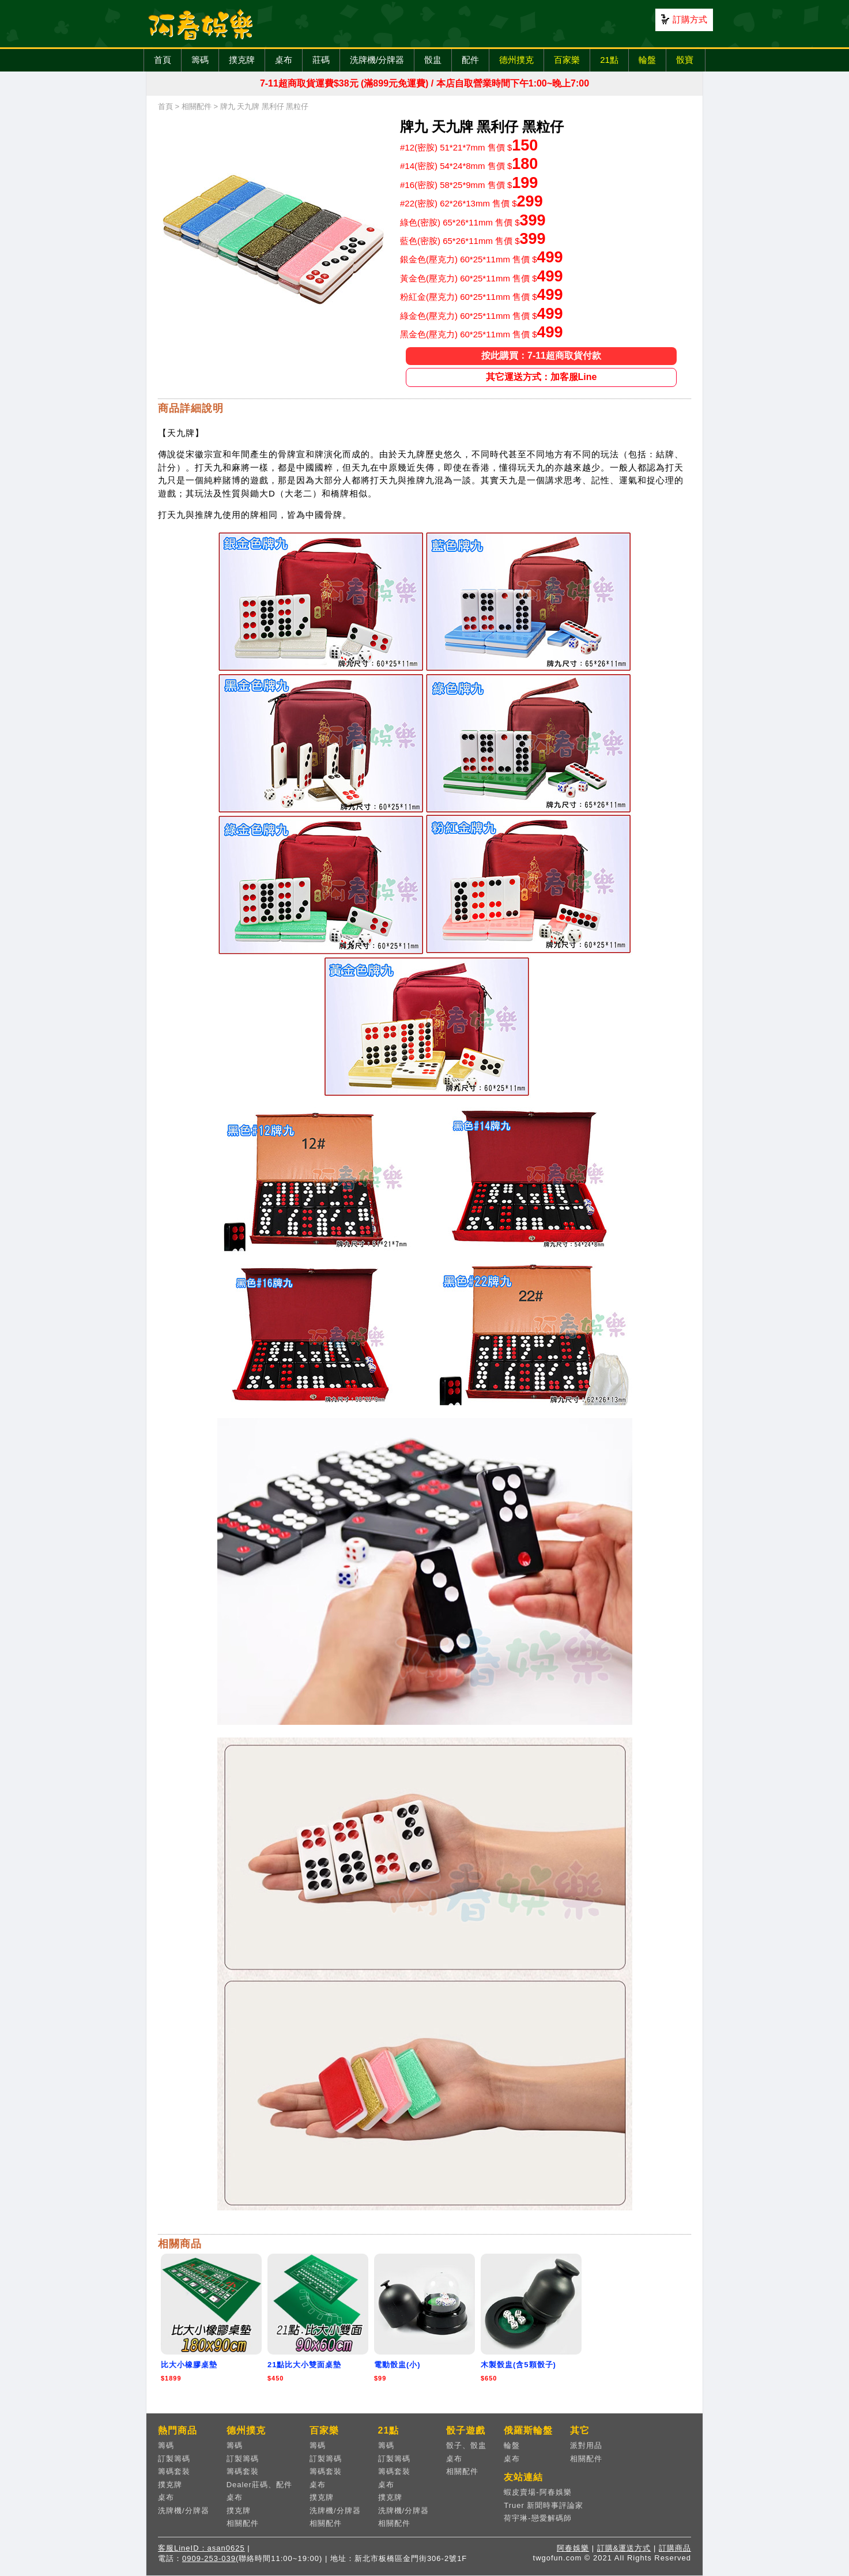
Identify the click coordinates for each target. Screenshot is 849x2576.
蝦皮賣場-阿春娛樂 (537, 2492)
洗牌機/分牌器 (377, 60)
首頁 (162, 60)
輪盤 (647, 60)
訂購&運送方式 (624, 2548)
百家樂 (567, 60)
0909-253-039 (209, 2558)
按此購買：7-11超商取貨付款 (541, 355)
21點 (609, 60)
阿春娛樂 (573, 2548)
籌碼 (200, 60)
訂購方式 (690, 19)
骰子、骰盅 (466, 2445)
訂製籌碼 (174, 2458)
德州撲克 (516, 60)
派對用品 (586, 2445)
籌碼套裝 (174, 2471)
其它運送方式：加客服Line (541, 377)
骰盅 (433, 60)
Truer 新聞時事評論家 (543, 2505)
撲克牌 (242, 60)
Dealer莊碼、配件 (259, 2484)
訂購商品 (675, 2548)
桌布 (283, 60)
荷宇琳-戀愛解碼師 (537, 2518)
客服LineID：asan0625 (201, 2548)
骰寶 (684, 60)
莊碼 (321, 60)
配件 (470, 60)
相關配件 (197, 106)
